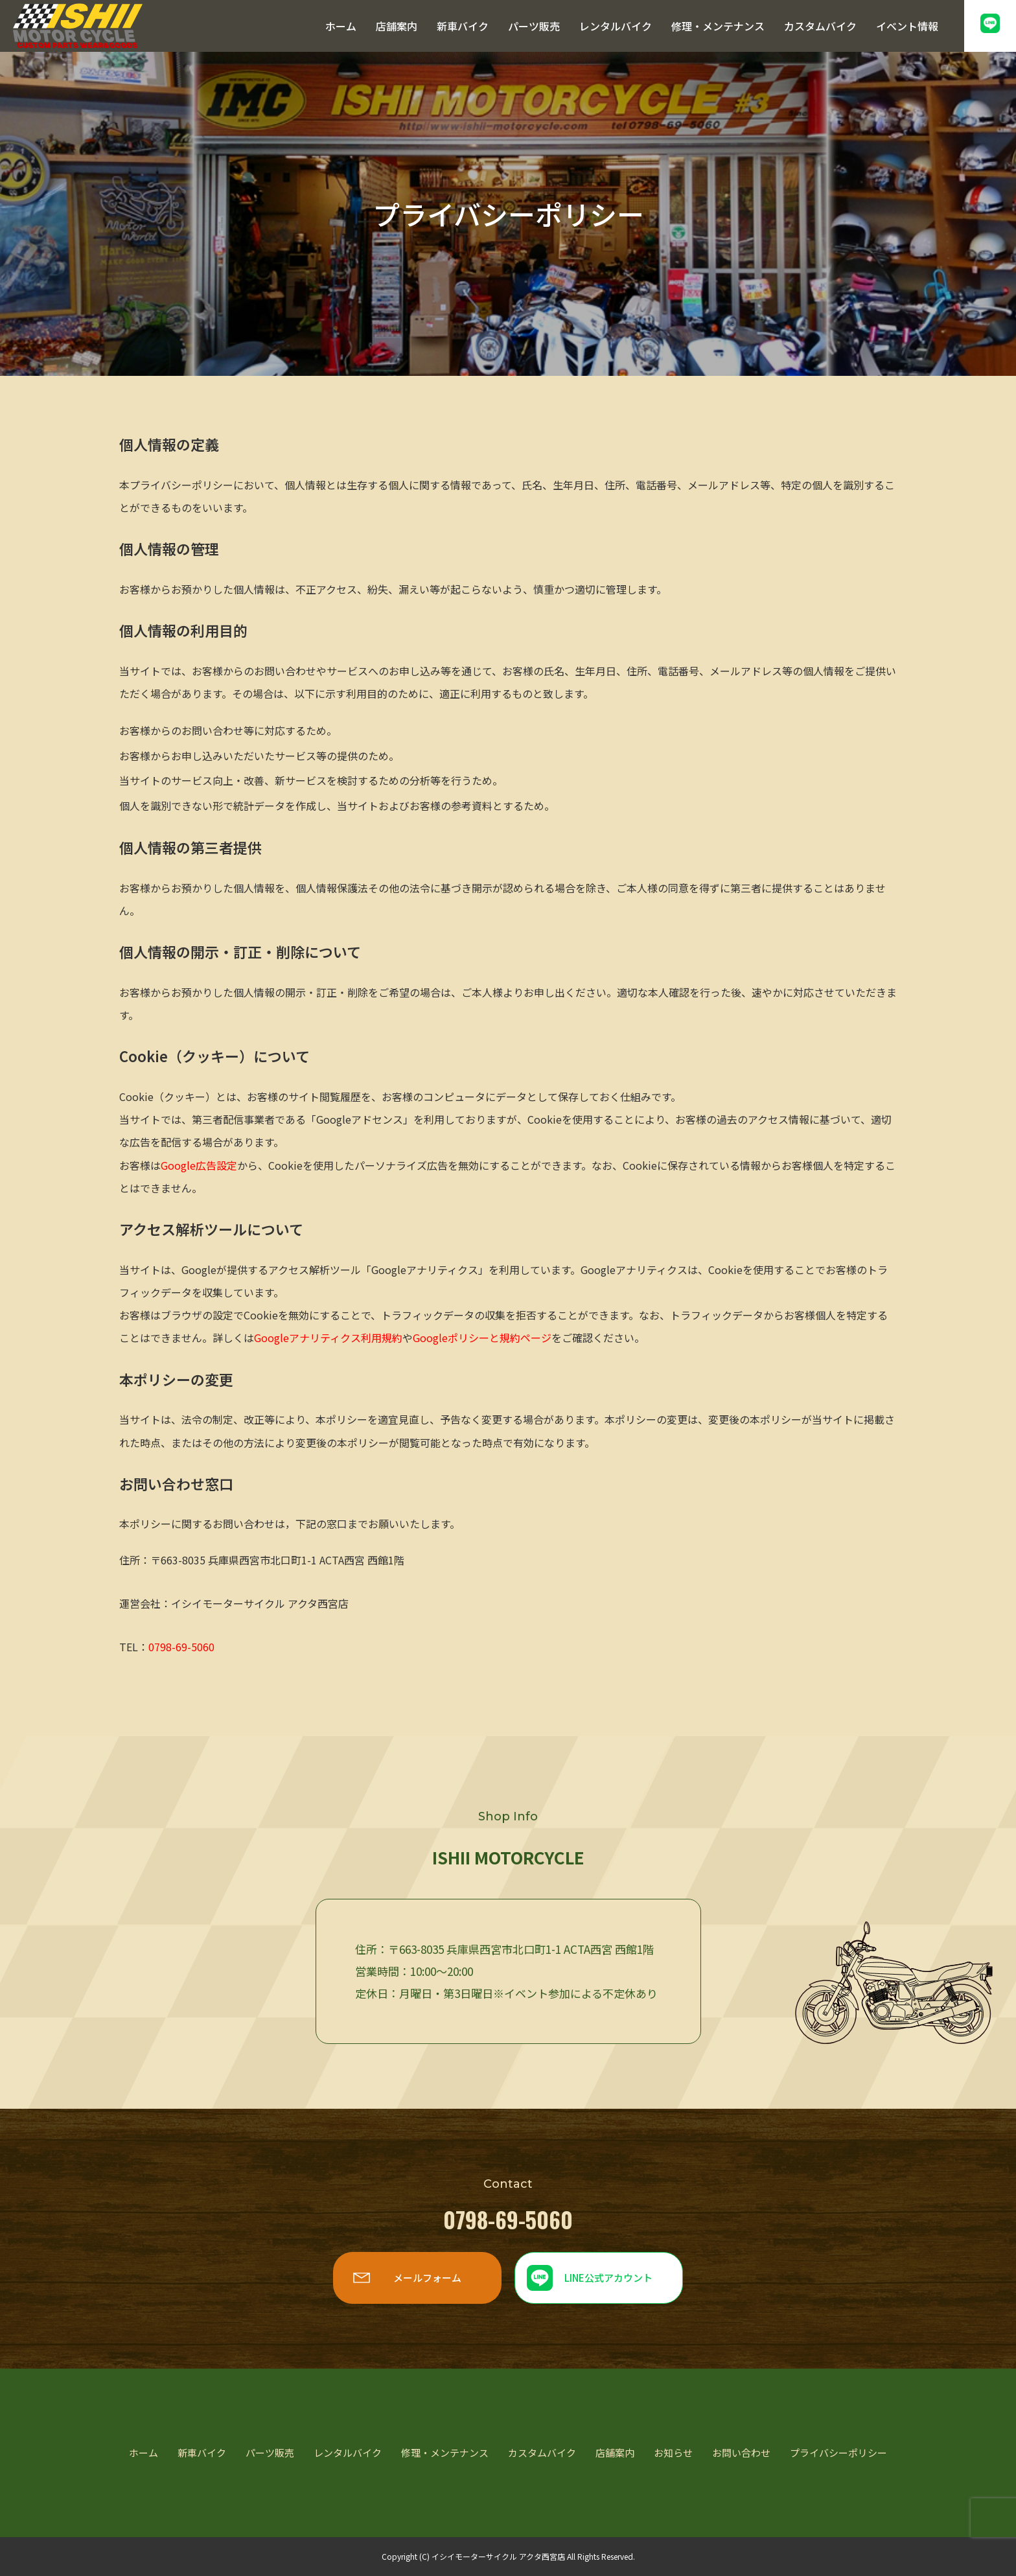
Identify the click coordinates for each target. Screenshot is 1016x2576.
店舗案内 (396, 26)
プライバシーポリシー (838, 2452)
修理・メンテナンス (718, 26)
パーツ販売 (534, 26)
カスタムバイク (820, 26)
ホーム (340, 26)
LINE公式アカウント (608, 2277)
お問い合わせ (741, 2452)
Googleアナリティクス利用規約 (328, 1337)
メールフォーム (427, 2277)
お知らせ (673, 2452)
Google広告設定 (199, 1165)
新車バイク (463, 26)
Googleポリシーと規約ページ (482, 1337)
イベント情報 (907, 26)
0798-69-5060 (181, 1646)
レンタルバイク (615, 26)
